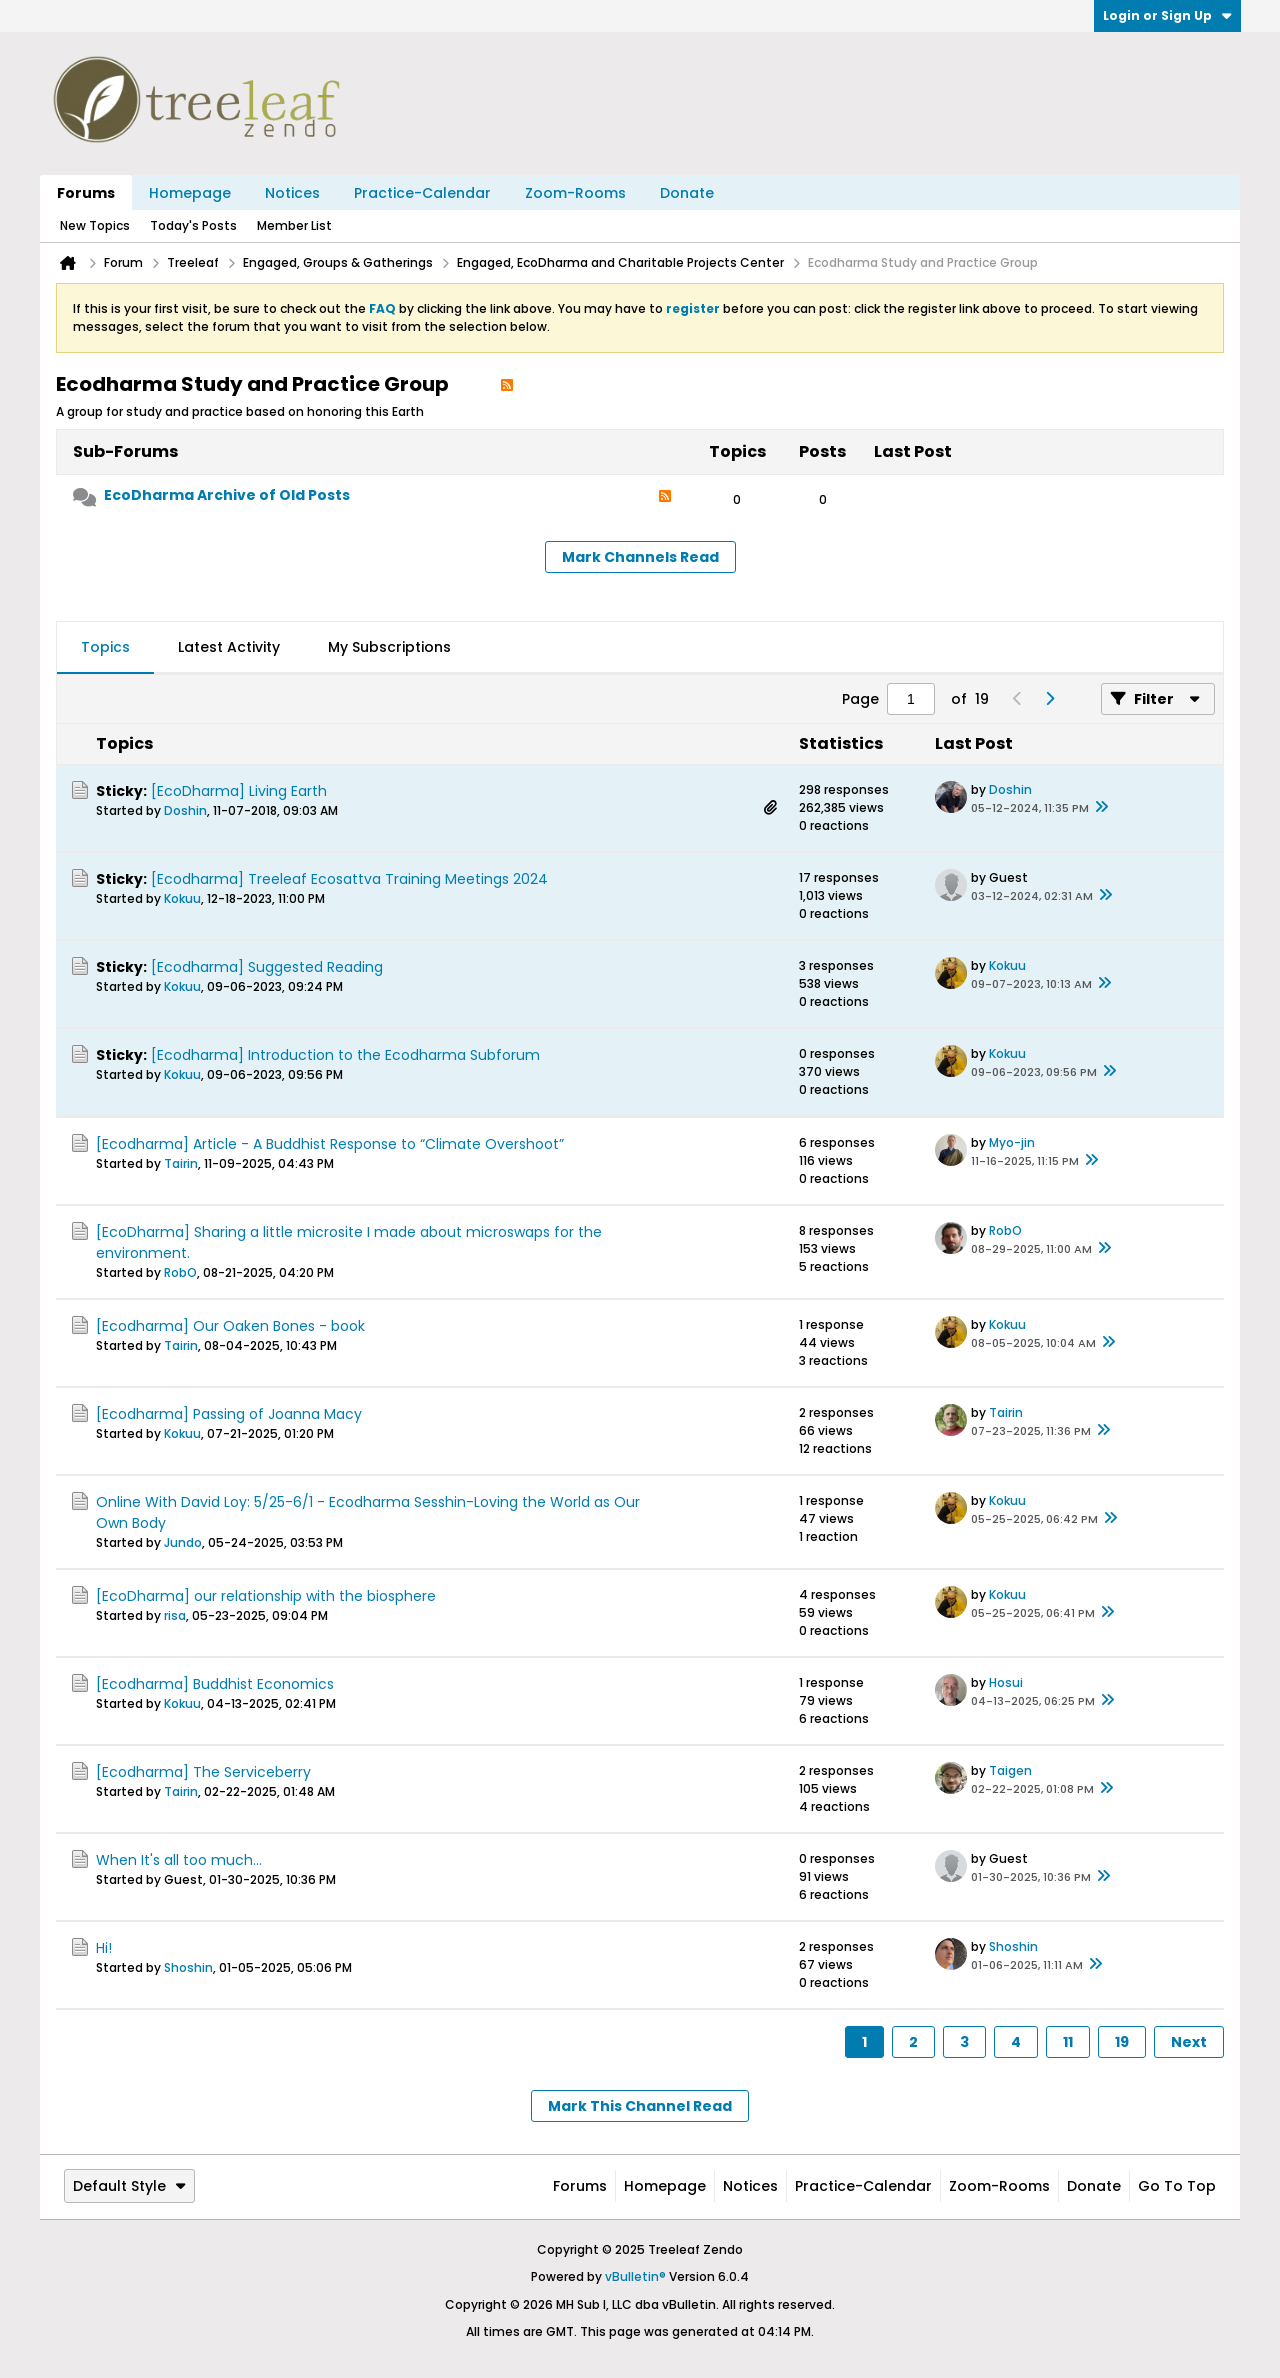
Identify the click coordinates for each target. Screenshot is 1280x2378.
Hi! (104, 1948)
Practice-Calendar (422, 193)
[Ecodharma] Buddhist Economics (215, 1684)
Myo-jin (1012, 1142)
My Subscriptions (389, 647)
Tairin (181, 1163)
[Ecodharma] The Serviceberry (203, 1772)
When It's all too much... (179, 1860)
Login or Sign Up (1167, 15)
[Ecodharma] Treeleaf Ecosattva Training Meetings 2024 (349, 879)
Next (1189, 2042)
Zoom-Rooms (575, 193)
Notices (292, 193)
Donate (687, 193)
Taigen (1010, 1770)
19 (1122, 2042)
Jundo (183, 1542)
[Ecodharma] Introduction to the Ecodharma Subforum (345, 1055)
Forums (86, 193)
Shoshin (188, 1967)
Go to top (1177, 2186)
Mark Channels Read (640, 557)
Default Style (129, 2186)
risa (175, 1615)
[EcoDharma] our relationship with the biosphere (266, 1596)
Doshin (185, 810)
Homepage (190, 193)
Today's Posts (193, 225)
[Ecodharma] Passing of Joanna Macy (229, 1414)
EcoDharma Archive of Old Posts (227, 495)
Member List (294, 225)
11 (1068, 2042)
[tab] (105, 648)
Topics (105, 647)
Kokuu (182, 898)
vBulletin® (635, 2276)
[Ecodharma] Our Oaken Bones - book (230, 1326)
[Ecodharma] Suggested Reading (267, 967)
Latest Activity (229, 647)
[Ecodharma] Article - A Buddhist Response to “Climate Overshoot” (330, 1144)
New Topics (95, 225)
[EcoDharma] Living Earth (239, 791)
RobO (180, 1272)
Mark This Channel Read (640, 2106)
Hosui (1006, 1682)
